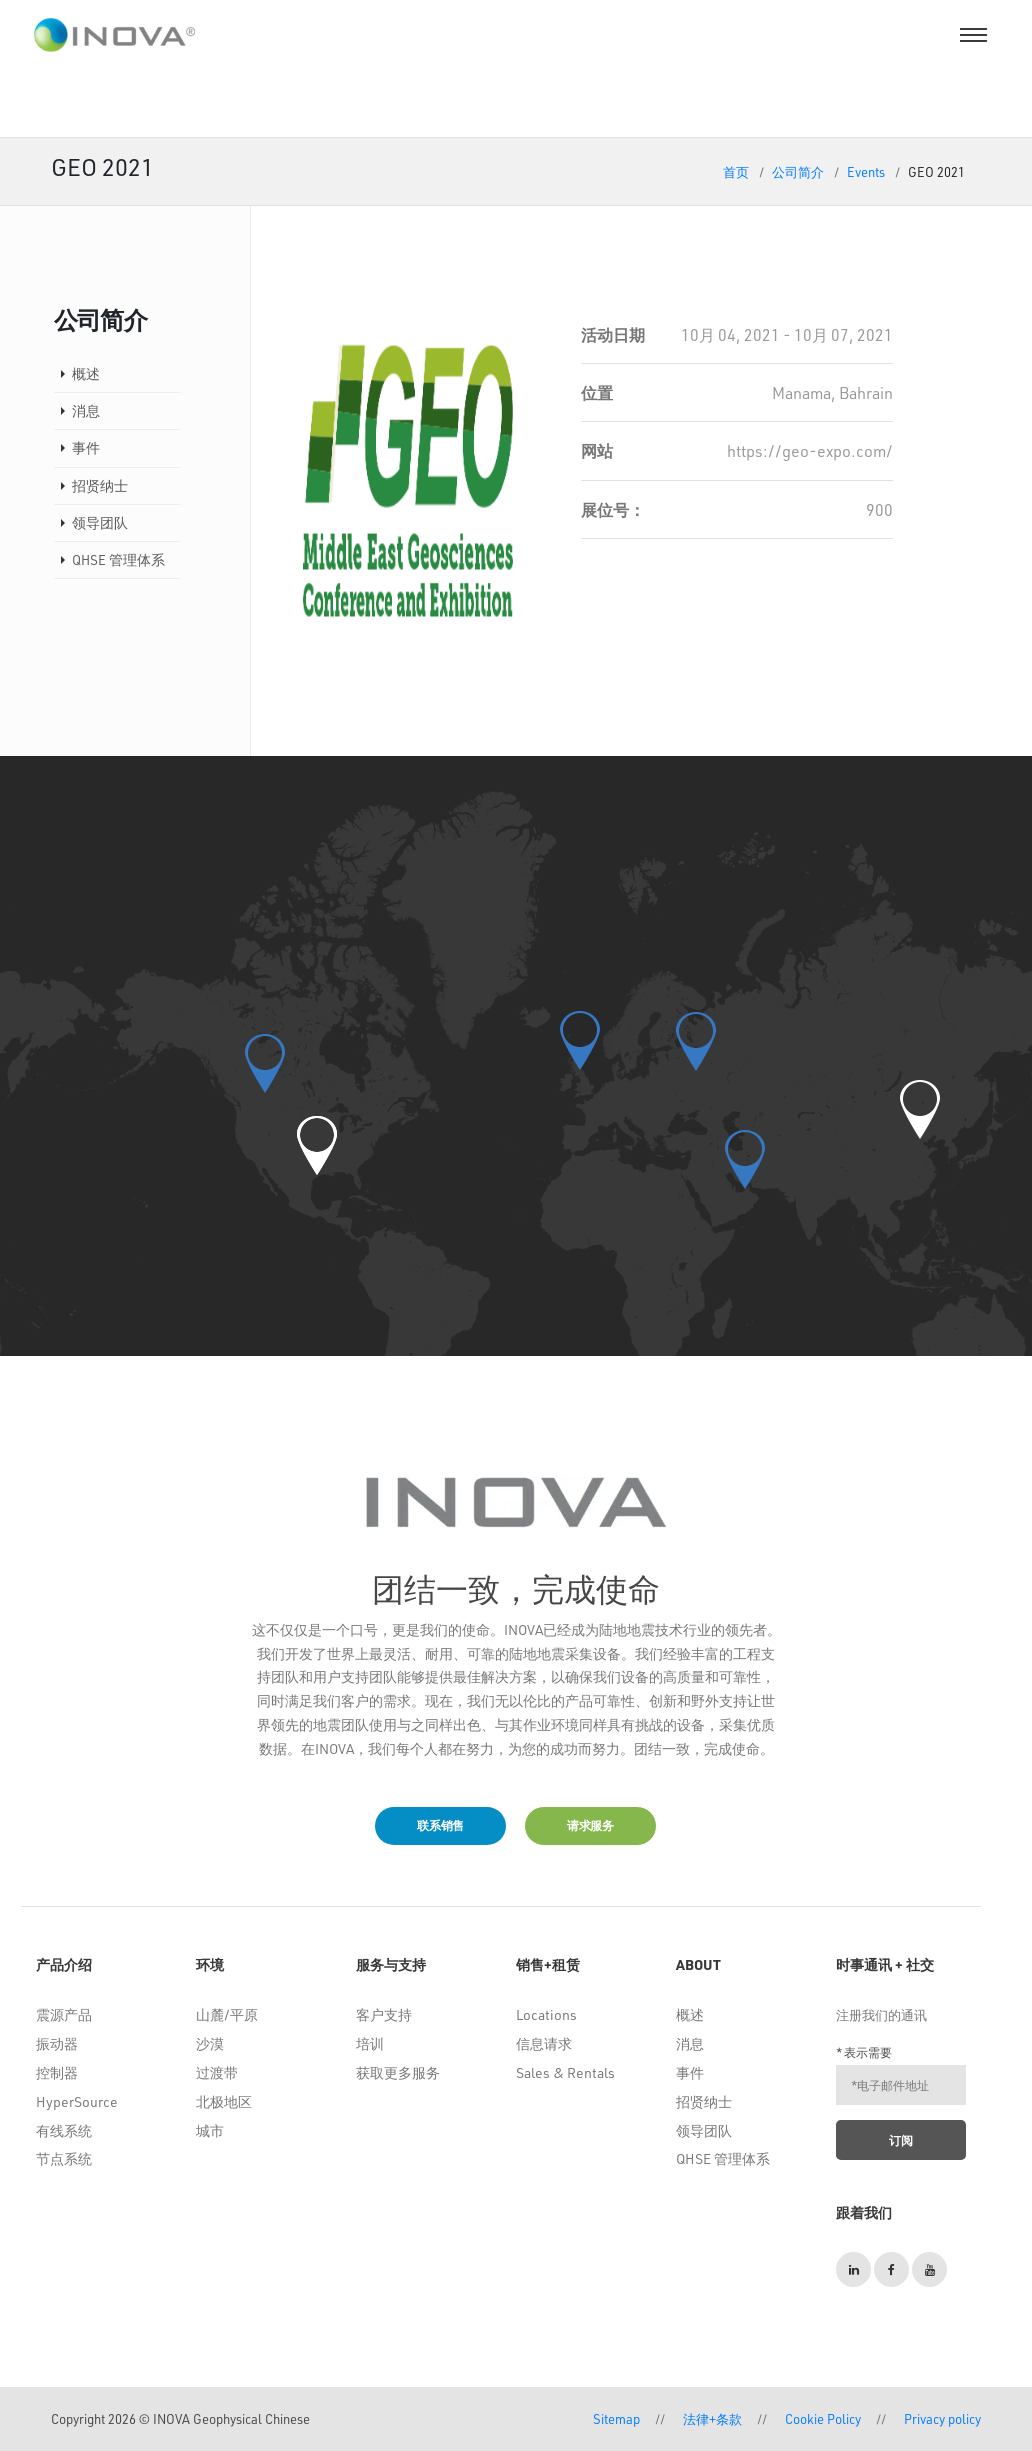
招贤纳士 (100, 485)
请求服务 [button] (590, 1825)
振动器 (57, 2043)
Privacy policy (942, 2418)
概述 (86, 373)
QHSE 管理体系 (118, 559)
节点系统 (64, 2158)
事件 (86, 447)
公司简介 (798, 171)
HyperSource (77, 2101)
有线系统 (64, 2130)
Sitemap (616, 2418)
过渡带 (217, 2072)
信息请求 (544, 2043)
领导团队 (100, 522)
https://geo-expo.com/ (810, 450)
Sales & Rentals (565, 2072)
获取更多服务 (398, 2072)
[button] (317, 1145)
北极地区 (224, 2101)
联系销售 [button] (440, 1825)
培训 (370, 2043)
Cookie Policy (823, 2418)
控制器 (57, 2072)
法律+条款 (712, 2418)
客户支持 (384, 2014)
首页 (736, 171)
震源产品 (64, 2014)
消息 (86, 410)
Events (866, 171)
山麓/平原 (227, 2014)
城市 (210, 2130)
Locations (546, 2014)
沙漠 (210, 2043)
